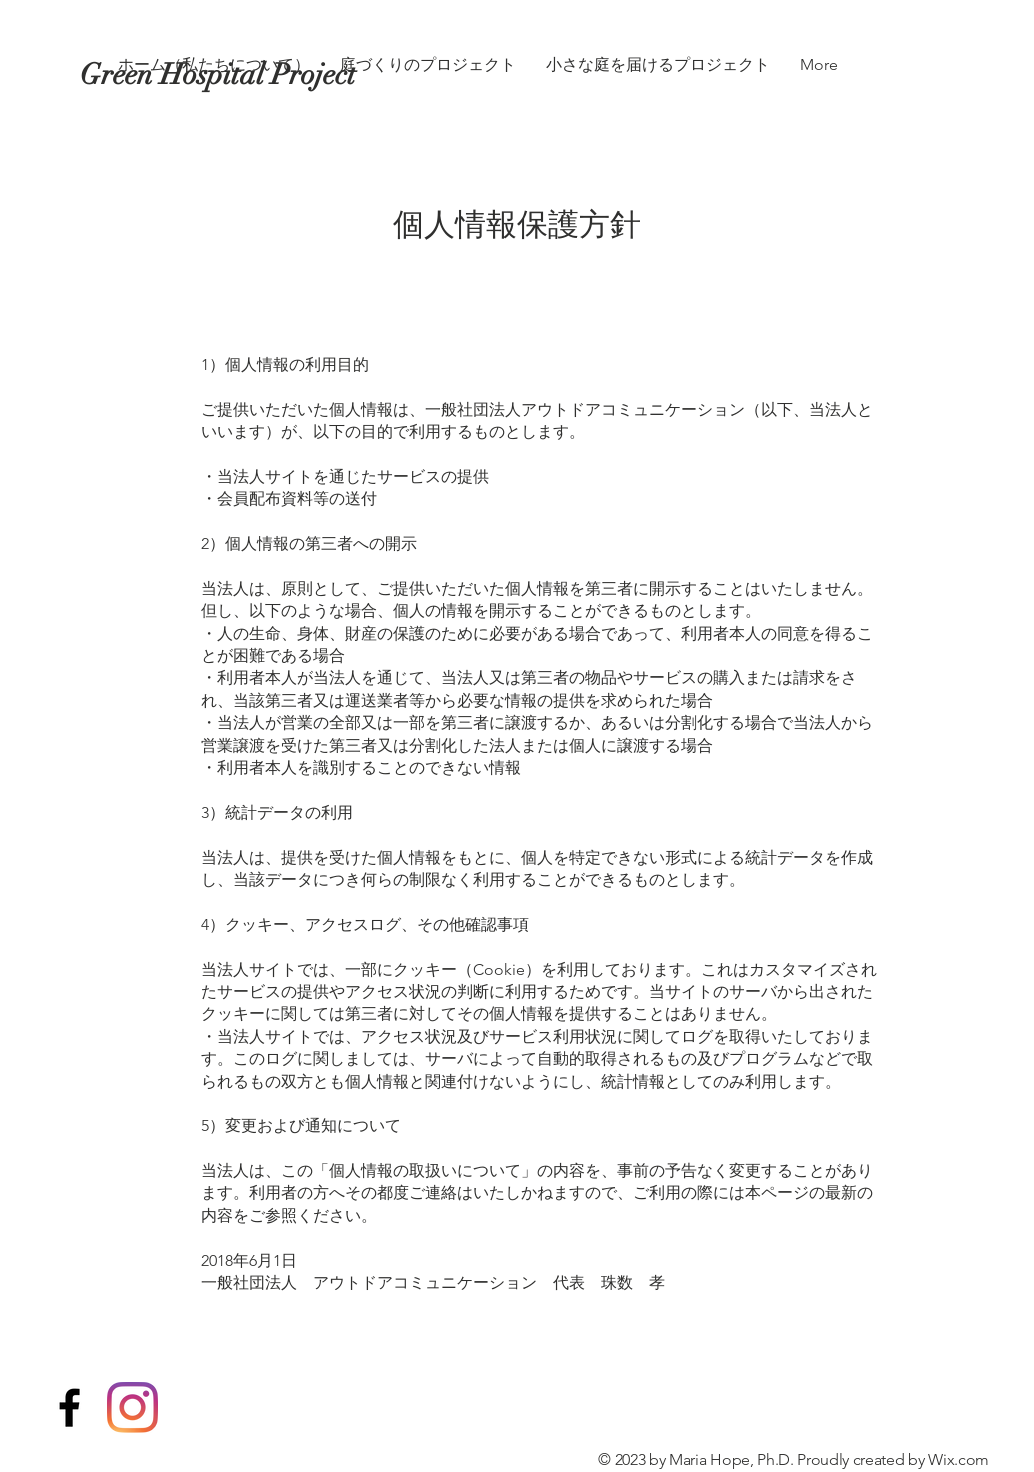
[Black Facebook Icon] (69, 1407)
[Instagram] (132, 1407)
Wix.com (958, 1459)
